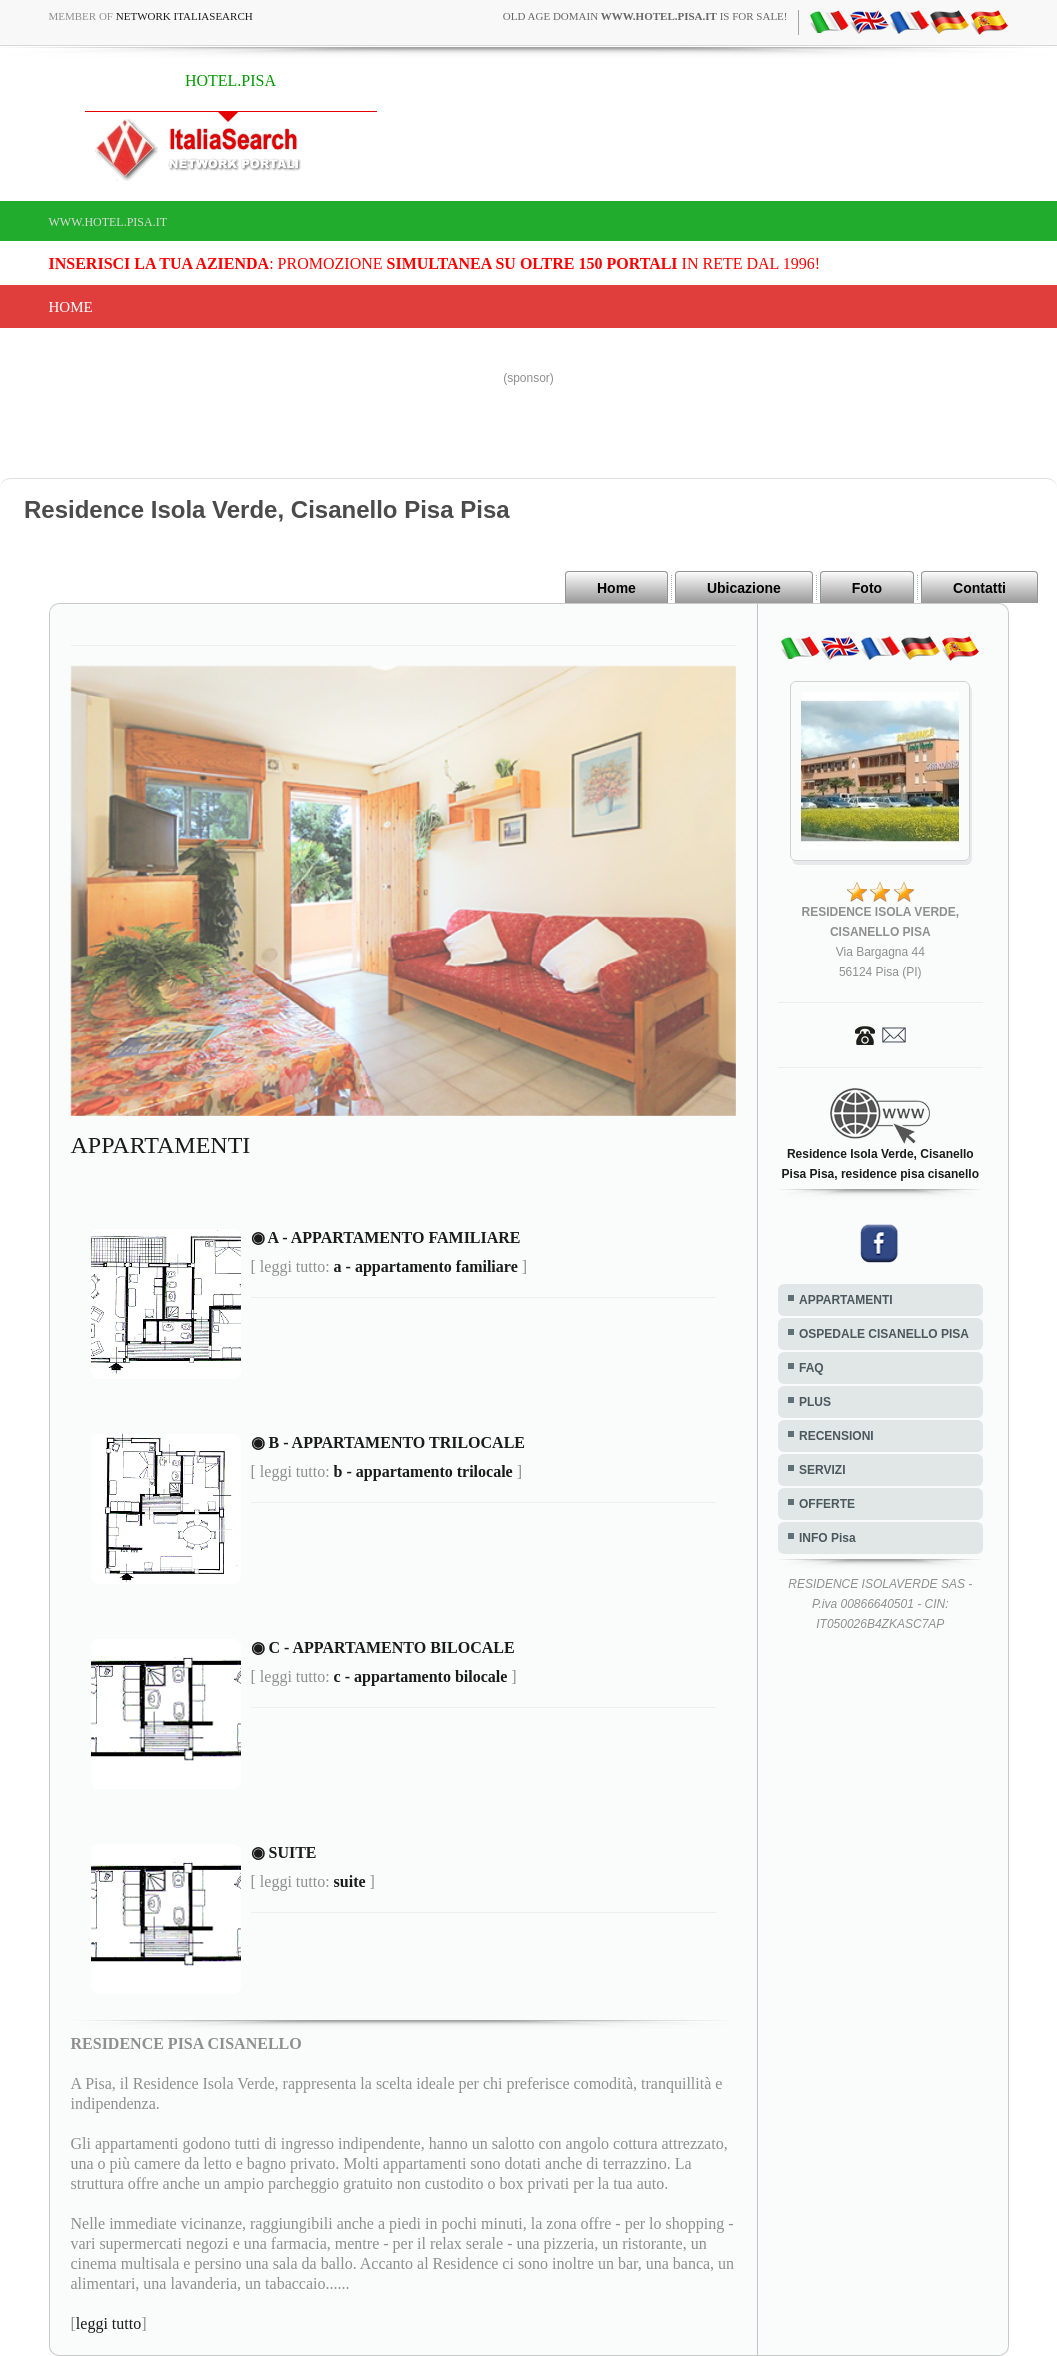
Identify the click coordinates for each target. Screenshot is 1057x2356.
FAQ (811, 1368)
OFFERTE (827, 1504)
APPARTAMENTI (846, 1300)
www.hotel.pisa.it (108, 222)
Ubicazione (744, 588)
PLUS (815, 1402)
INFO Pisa (827, 1538)
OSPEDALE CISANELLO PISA (884, 1334)
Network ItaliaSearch (184, 16)
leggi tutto (108, 2323)
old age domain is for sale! (645, 16)
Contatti (979, 588)
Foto (867, 588)
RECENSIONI (836, 1436)
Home (71, 307)
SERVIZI (822, 1470)
